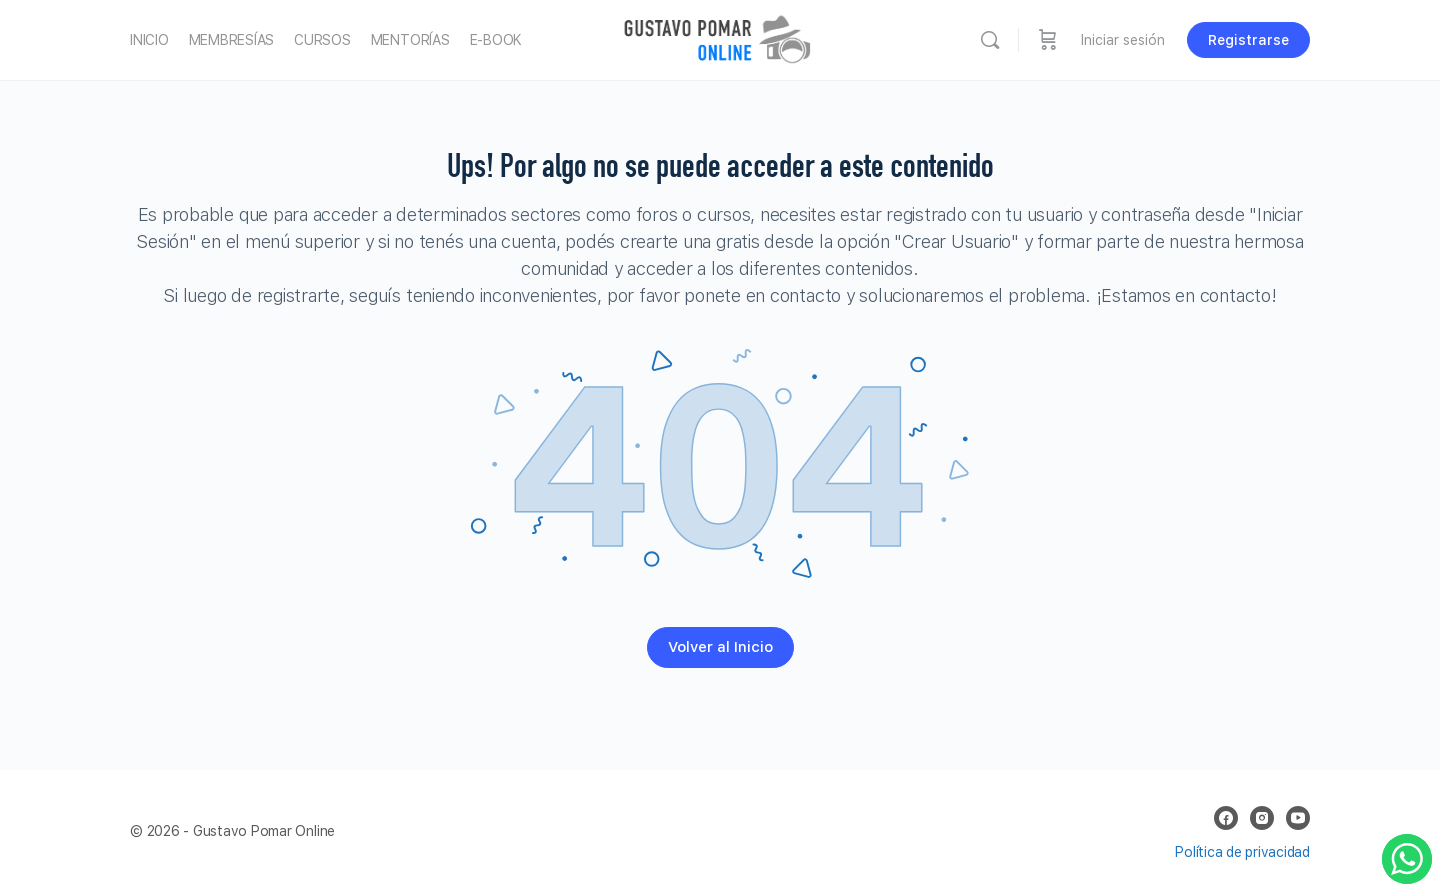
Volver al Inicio (720, 647)
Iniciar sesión (1123, 40)
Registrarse (1248, 40)
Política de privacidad (1242, 852)
